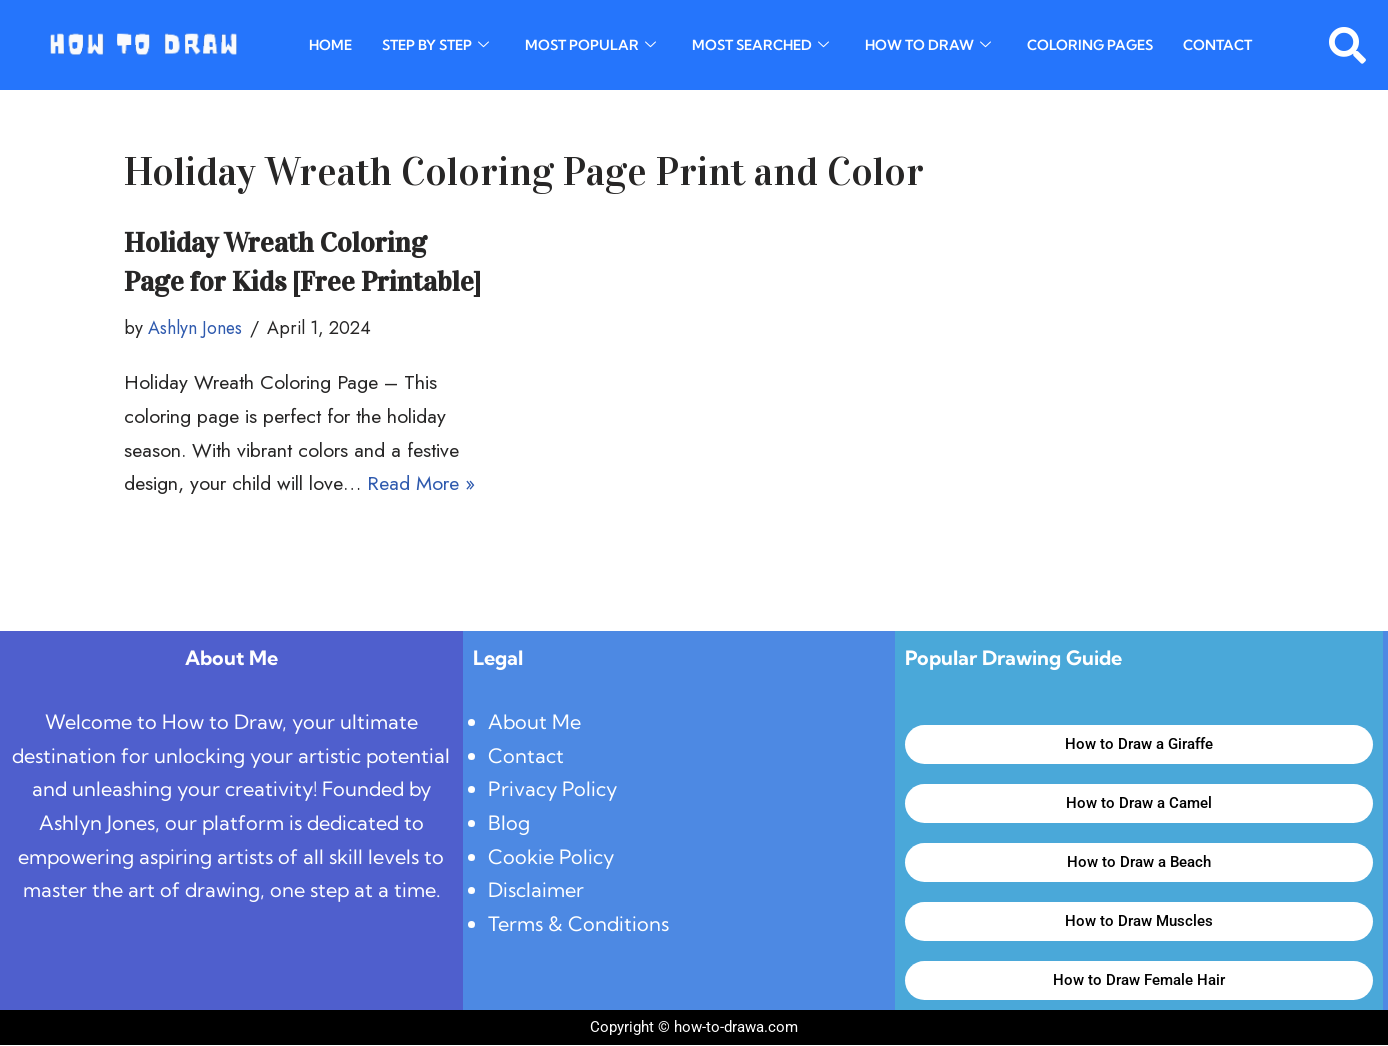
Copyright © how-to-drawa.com (694, 1028)
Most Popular (590, 45)
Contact (1217, 45)
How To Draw (928, 45)
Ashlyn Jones (195, 329)
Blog (509, 824)
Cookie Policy (551, 858)
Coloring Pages (1090, 45)
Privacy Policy (553, 790)
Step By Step (435, 45)
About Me (535, 722)
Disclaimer (536, 892)
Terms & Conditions (580, 926)
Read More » (427, 484)
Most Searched (760, 45)
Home (330, 45)
